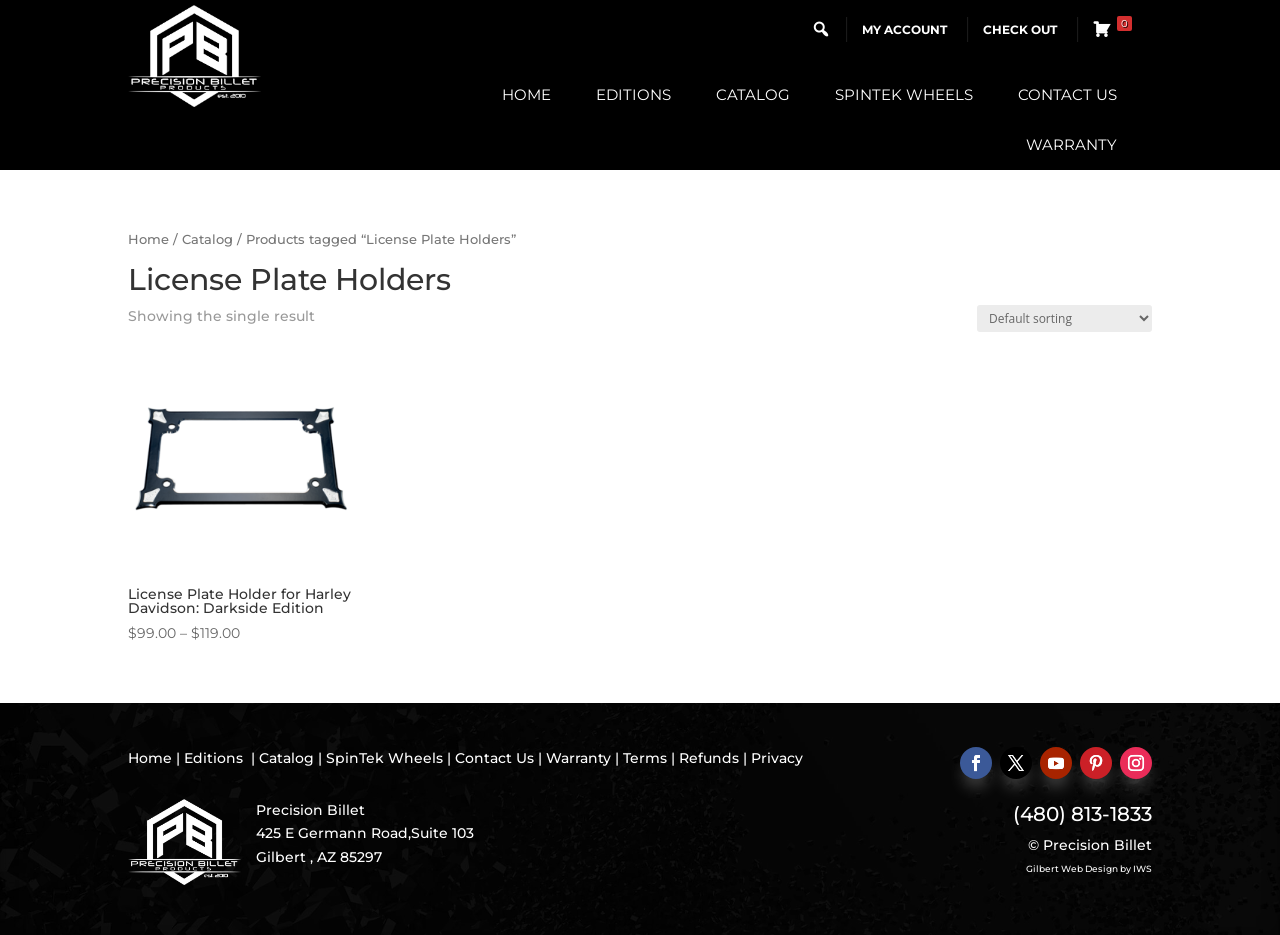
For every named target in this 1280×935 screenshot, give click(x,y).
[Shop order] (1064, 318)
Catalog (753, 94)
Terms (645, 758)
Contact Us (1067, 94)
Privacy (777, 758)
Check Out (1020, 29)
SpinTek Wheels (904, 94)
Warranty (1071, 144)
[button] (821, 29)
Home (526, 94)
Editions (633, 94)
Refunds (709, 758)
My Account (904, 29)
